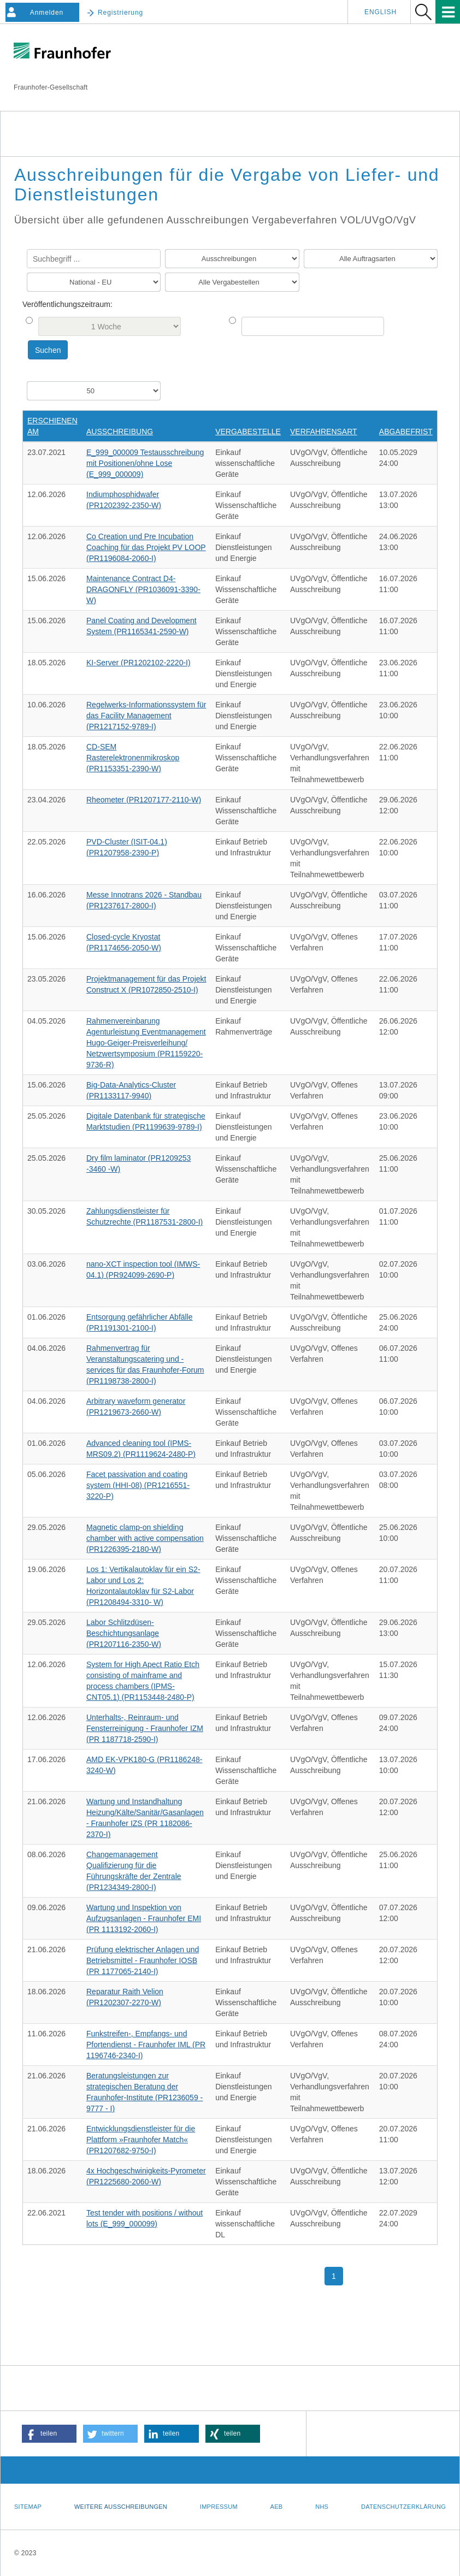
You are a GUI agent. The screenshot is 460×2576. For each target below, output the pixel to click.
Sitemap (28, 2506)
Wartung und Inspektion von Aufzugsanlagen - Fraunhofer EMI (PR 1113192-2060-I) (143, 1918)
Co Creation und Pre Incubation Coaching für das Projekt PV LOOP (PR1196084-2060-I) (146, 547)
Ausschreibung (119, 431)
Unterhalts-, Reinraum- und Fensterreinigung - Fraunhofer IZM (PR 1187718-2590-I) (144, 1728)
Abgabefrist (406, 431)
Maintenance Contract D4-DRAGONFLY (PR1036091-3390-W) (143, 589)
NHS (321, 2506)
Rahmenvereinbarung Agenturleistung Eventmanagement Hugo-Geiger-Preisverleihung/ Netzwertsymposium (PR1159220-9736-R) (146, 1043)
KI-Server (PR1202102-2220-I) (138, 662)
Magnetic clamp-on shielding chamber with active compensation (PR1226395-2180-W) (145, 1538)
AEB (276, 2506)
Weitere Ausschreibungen (120, 2506)
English (380, 12)
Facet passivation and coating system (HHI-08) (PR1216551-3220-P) (138, 1485)
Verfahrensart (323, 431)
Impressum (219, 2506)
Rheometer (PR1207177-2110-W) (143, 799)
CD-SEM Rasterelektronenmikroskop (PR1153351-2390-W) (132, 757)
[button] (49, 2434)
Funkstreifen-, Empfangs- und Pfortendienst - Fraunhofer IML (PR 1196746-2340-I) (145, 2044)
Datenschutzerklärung (403, 2506)
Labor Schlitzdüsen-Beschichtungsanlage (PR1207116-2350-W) (123, 1633)
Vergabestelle (248, 431)
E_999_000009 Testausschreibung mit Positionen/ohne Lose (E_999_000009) (145, 463)
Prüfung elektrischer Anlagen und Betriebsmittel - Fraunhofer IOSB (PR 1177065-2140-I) (142, 1960)
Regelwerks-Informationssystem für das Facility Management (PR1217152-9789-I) (146, 715)
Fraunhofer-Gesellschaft (51, 87)
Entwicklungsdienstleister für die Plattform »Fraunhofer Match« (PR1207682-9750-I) (140, 2139)
